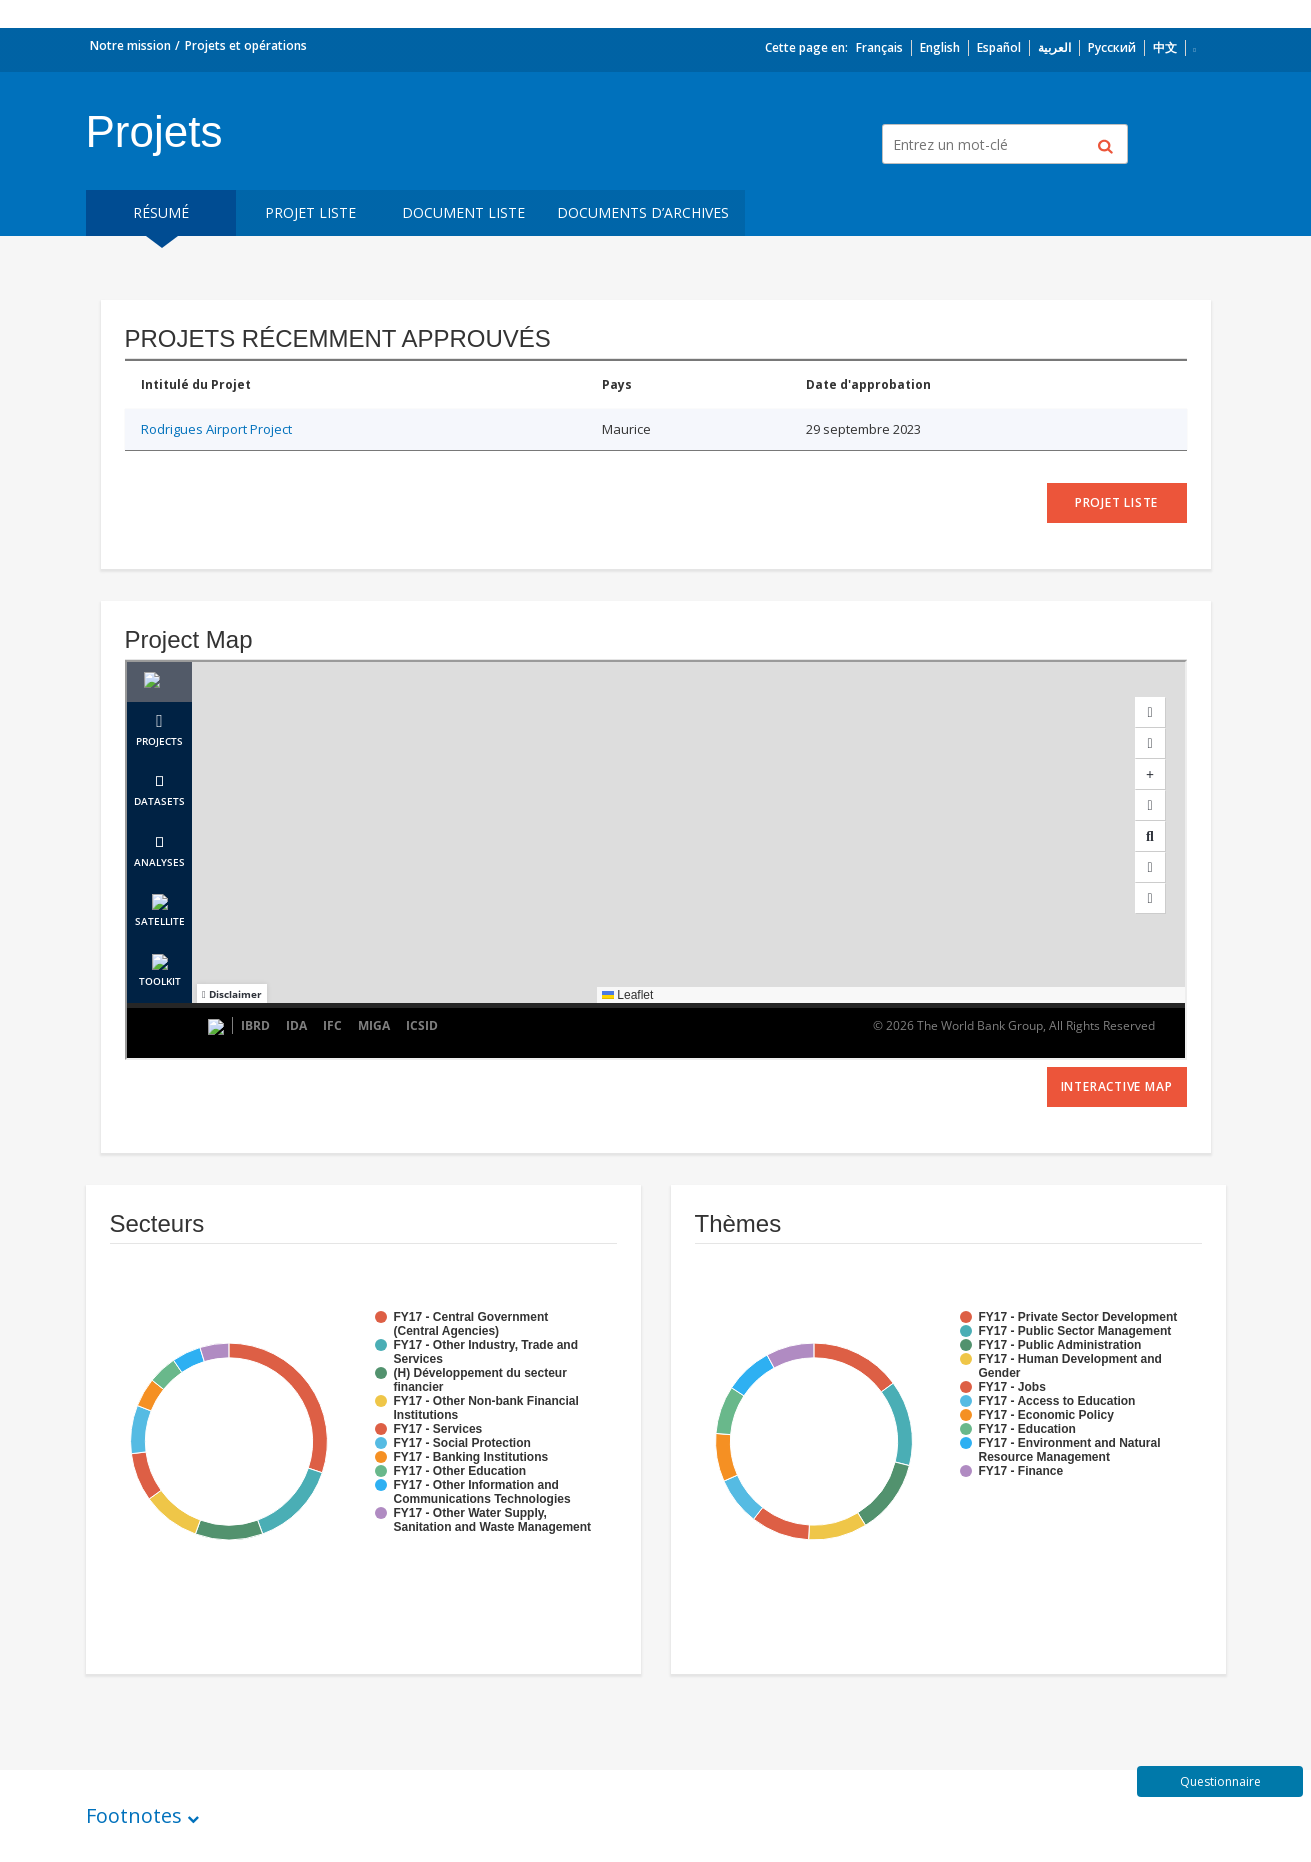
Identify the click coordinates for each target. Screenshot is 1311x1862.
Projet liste (310, 212)
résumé (161, 212)
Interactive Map (1117, 1086)
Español (999, 47)
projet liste (1116, 502)
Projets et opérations (246, 45)
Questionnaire (1220, 1781)
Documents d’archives (643, 212)
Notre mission (130, 45)
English (940, 47)
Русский (1112, 47)
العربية (1054, 47)
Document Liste (463, 212)
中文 (1165, 47)
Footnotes (134, 1815)
